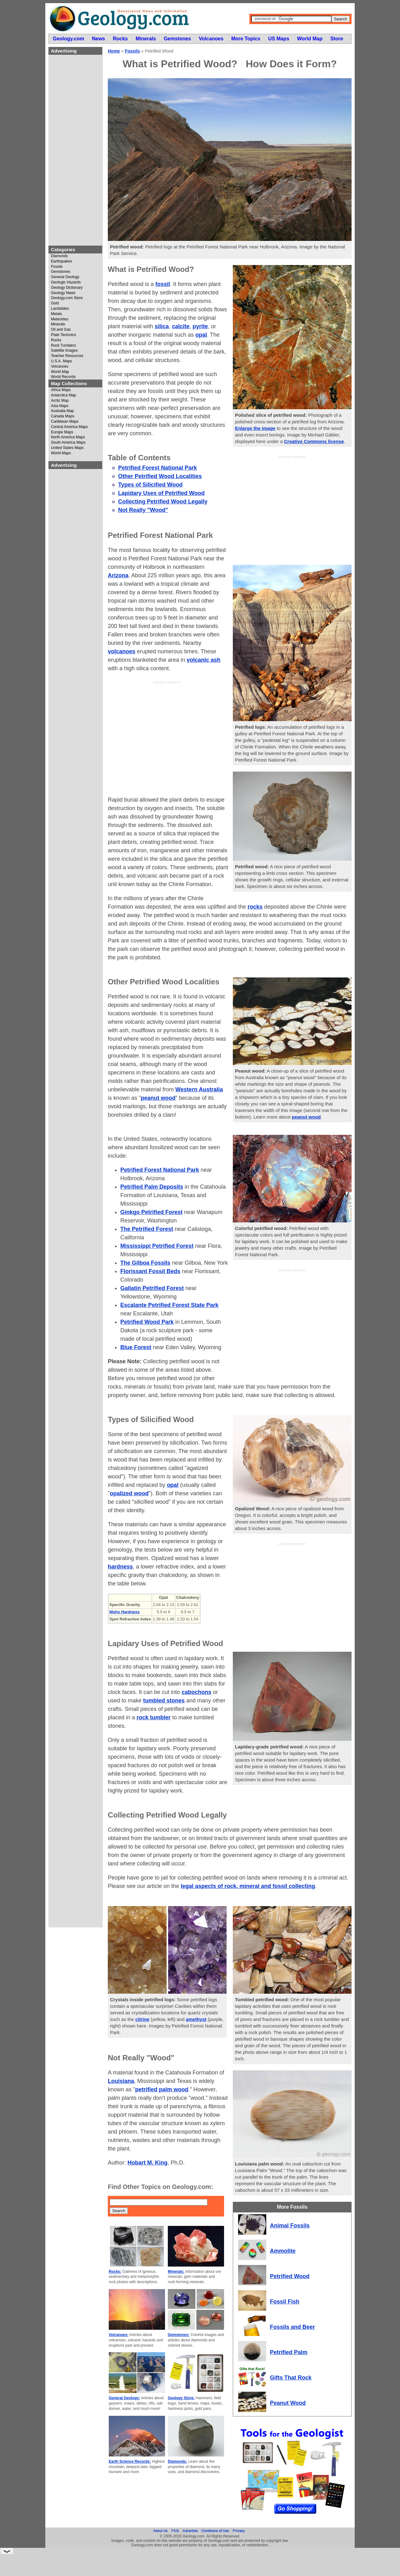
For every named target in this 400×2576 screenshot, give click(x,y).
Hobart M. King (148, 2163)
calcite (180, 326)
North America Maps (68, 437)
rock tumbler (154, 1717)
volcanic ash (203, 660)
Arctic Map (60, 401)
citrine (142, 2019)
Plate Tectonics (63, 335)
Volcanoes (59, 367)
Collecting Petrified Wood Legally (163, 501)
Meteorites (59, 319)
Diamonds (59, 256)
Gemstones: (178, 2335)
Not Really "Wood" (143, 510)
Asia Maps (59, 406)
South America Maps (68, 443)
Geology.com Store (67, 298)
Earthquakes (61, 261)
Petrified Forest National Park (157, 468)
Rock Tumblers (63, 346)
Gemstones (60, 272)
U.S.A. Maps (61, 361)
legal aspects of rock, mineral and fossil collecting (248, 1886)
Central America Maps (69, 427)
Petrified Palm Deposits (151, 1187)
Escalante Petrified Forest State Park (169, 1305)
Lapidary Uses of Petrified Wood (161, 493)
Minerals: (176, 2271)
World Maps (61, 453)
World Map (60, 372)
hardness (120, 1566)
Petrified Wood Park (147, 1322)
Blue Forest (135, 1347)
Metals (56, 314)
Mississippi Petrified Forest (156, 1246)
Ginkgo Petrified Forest (151, 1212)
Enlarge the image (255, 428)
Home (114, 51)
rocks (255, 907)
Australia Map (62, 411)
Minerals (58, 324)
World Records (63, 377)
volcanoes (121, 651)
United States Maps (67, 448)
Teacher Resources (67, 356)
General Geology (65, 277)
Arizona (118, 575)
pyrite (200, 326)
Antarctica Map (63, 395)
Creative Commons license (314, 441)
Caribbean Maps (64, 422)
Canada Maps (62, 416)
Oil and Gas (61, 330)
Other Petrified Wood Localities (160, 476)
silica (162, 326)
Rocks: (115, 2271)
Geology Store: (181, 2398)
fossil (162, 284)
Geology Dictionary (66, 288)
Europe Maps (62, 432)
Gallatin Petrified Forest (152, 1288)
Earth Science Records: (130, 2461)
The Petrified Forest (146, 1229)
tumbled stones (164, 1700)
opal (201, 335)
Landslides (60, 309)
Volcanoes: (118, 2335)
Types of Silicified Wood (150, 485)
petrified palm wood (161, 2089)
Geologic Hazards (66, 282)
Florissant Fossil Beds (150, 1271)
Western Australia (199, 1089)
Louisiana (121, 2081)
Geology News (63, 293)
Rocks (56, 340)
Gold (55, 303)
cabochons (196, 1692)
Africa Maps (61, 390)
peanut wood (306, 1117)
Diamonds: (177, 2461)
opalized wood (129, 1493)
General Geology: (124, 2398)
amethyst (196, 2019)
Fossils (56, 267)
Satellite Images (64, 351)
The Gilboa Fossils (145, 1263)
